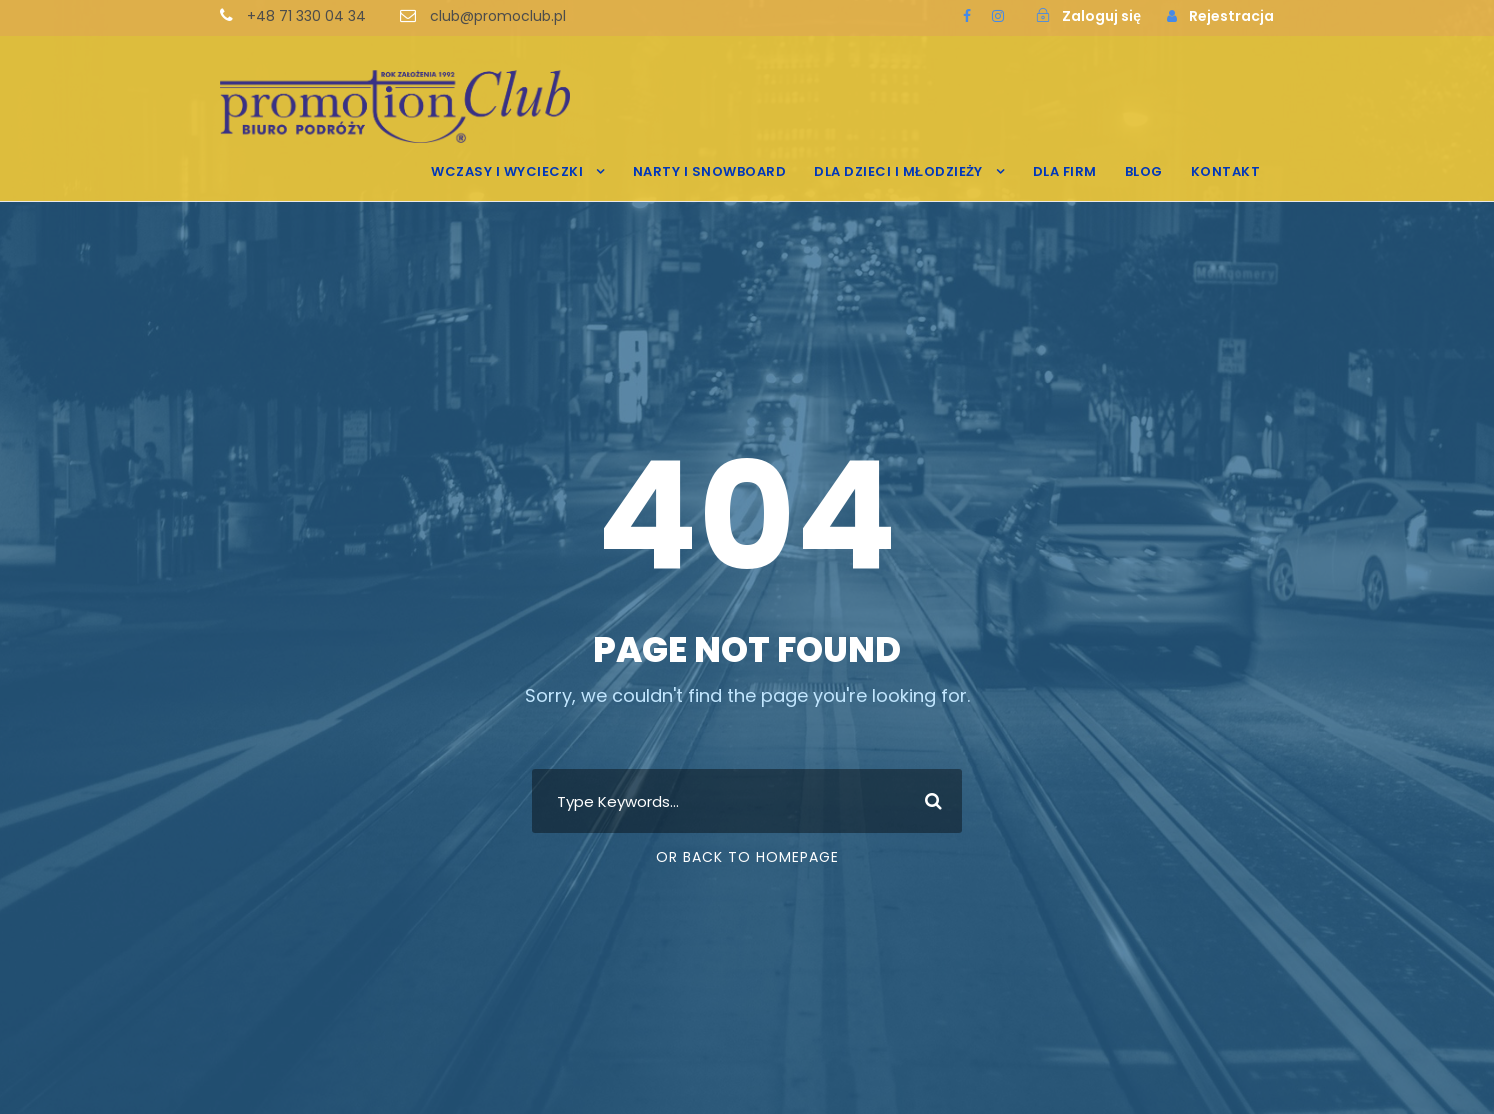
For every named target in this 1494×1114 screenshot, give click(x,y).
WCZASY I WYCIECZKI (507, 171)
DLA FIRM (1065, 171)
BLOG (1144, 171)
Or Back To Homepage (747, 857)
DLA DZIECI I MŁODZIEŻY (898, 171)
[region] (260, 933)
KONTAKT (1226, 171)
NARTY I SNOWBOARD (710, 171)
